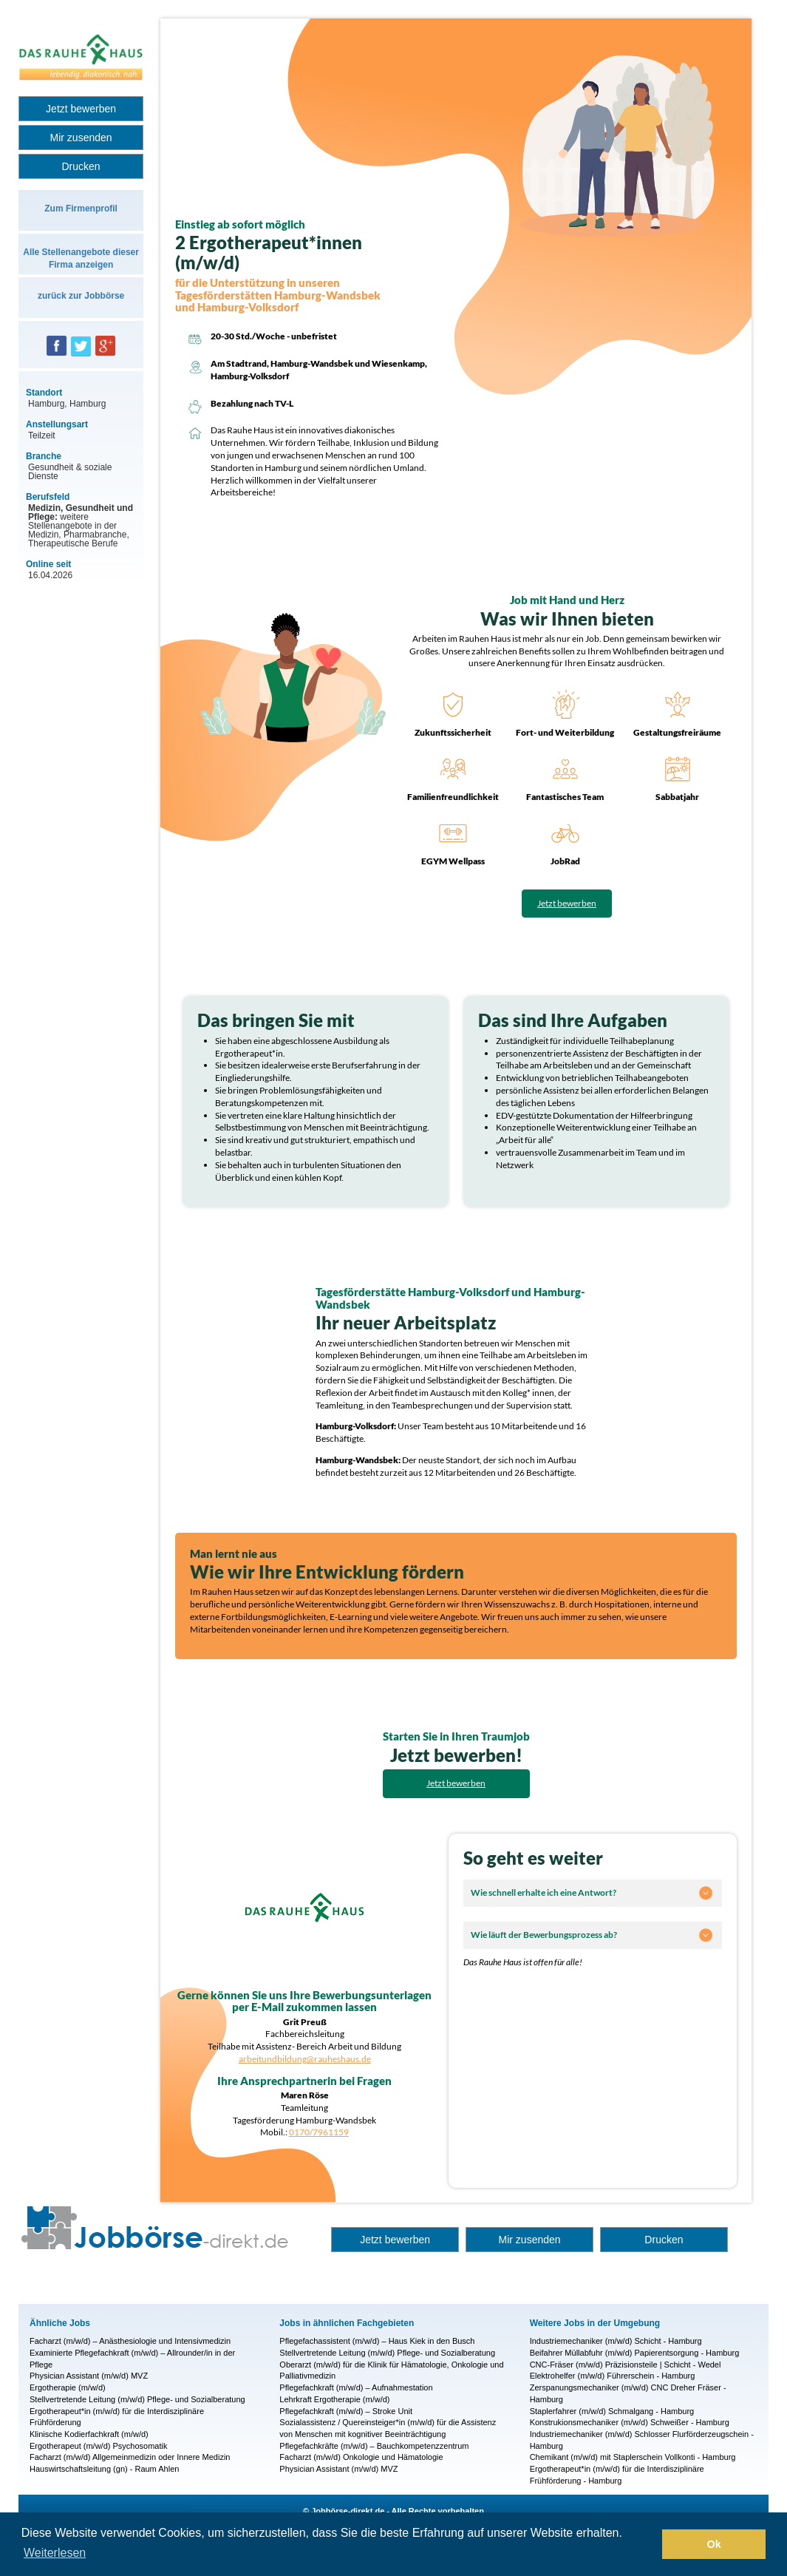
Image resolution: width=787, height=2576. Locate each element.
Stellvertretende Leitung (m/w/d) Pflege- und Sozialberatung (137, 2399)
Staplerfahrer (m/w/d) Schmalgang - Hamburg (612, 2411)
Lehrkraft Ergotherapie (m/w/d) (334, 2399)
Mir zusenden (81, 137)
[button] (647, 2544)
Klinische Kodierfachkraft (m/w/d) (89, 2434)
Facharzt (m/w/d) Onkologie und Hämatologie (361, 2457)
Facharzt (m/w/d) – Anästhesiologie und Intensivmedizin (130, 2340)
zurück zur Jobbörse (81, 296)
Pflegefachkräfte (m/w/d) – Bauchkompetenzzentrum (374, 2445)
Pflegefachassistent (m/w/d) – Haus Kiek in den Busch (376, 2340)
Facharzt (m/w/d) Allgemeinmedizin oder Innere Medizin (130, 2457)
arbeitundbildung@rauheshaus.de (305, 2058)
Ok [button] (714, 2544)
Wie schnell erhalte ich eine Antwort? (543, 1892)
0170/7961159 (319, 2132)
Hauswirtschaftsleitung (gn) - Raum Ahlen (104, 2468)
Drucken (81, 166)
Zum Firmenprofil (80, 208)
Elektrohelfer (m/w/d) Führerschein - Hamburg (612, 2375)
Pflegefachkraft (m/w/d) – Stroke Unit (345, 2411)
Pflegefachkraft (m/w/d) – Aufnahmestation (355, 2387)
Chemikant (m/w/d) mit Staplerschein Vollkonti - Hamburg (633, 2457)
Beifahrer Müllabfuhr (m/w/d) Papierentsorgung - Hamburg (635, 2352)
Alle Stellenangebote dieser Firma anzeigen (81, 258)
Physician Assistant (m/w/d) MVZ (89, 2375)
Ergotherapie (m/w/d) (68, 2387)
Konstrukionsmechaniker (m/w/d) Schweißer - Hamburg (629, 2422)
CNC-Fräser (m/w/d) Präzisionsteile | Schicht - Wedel (625, 2364)
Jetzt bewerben (81, 109)
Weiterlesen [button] (55, 2552)
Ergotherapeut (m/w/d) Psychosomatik (98, 2445)
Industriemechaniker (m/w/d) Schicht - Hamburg (616, 2340)
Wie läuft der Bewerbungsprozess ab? (544, 1934)
